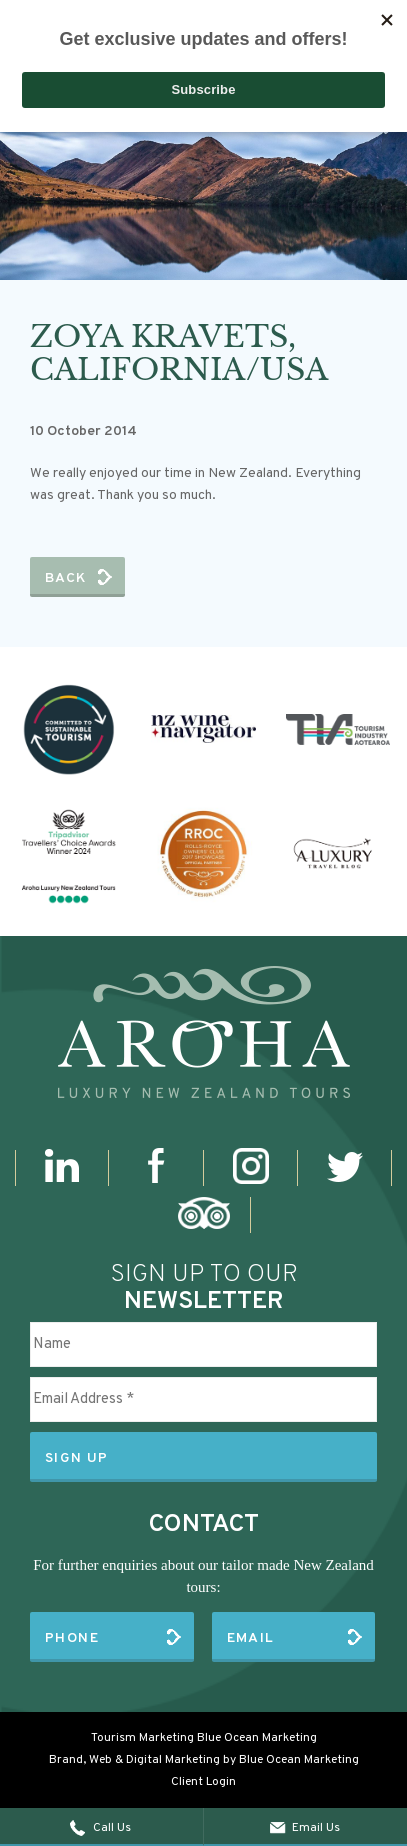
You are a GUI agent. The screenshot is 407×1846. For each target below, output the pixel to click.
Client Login (203, 1782)
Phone (72, 1638)
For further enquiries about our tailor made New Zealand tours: (203, 1576)
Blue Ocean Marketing (257, 1738)
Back (66, 578)
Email (251, 1638)
